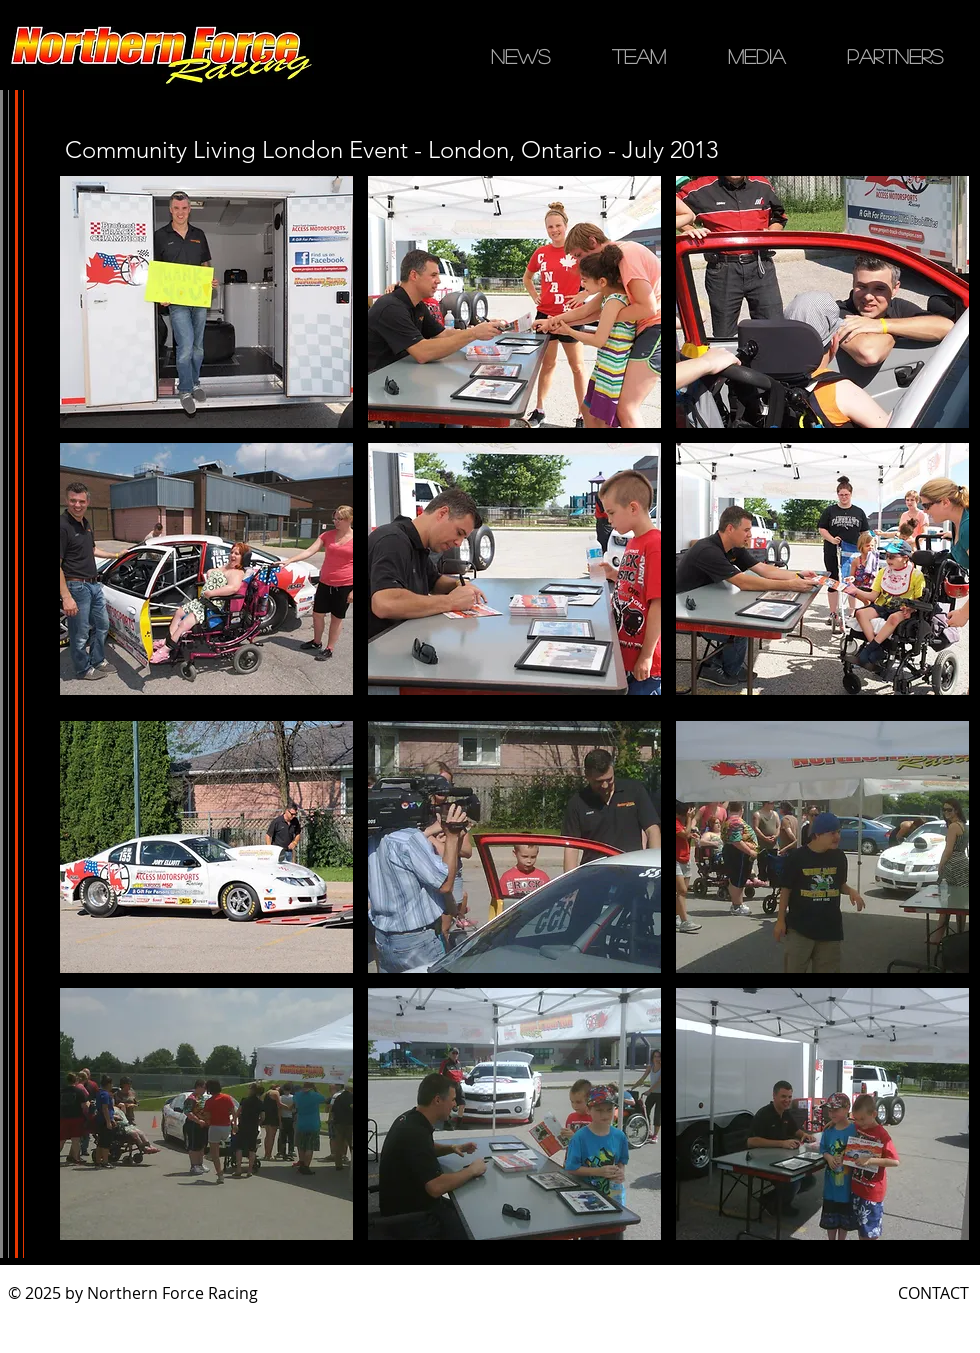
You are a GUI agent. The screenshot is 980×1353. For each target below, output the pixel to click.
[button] (206, 302)
